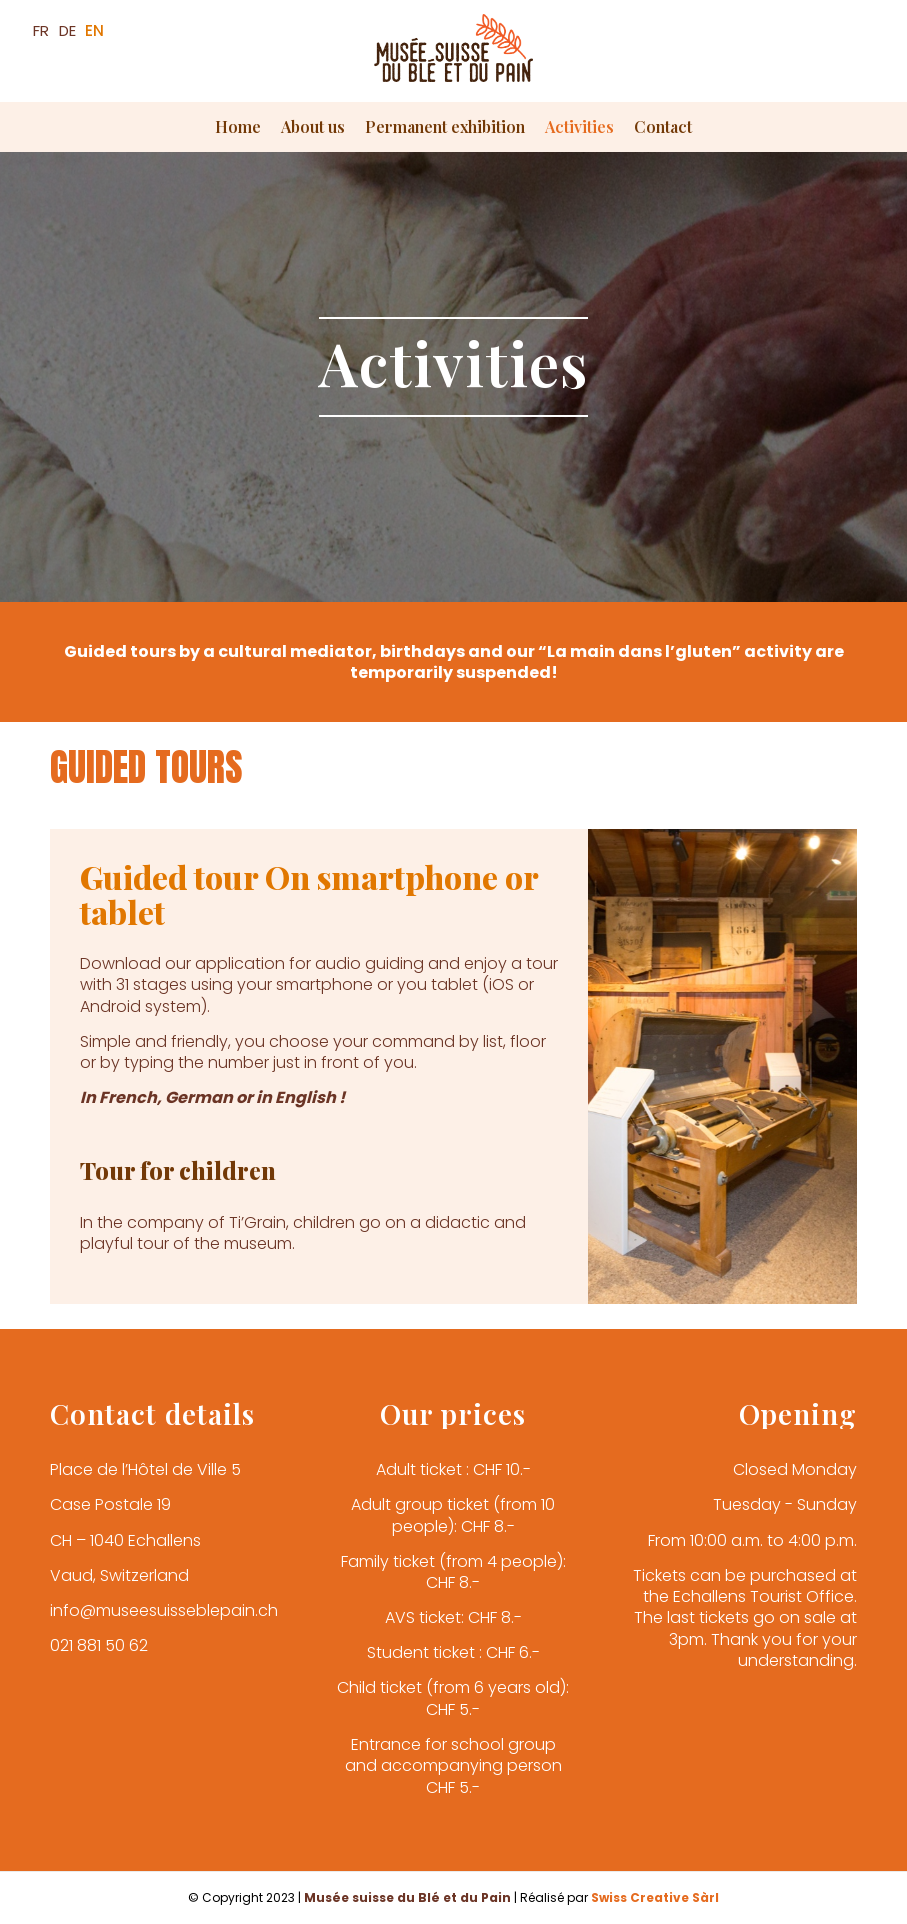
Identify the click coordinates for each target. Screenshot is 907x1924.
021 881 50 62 (99, 1645)
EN (94, 30)
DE (67, 30)
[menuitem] (238, 127)
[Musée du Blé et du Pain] (454, 58)
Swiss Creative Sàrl (655, 1897)
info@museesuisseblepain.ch (164, 1610)
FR (41, 30)
